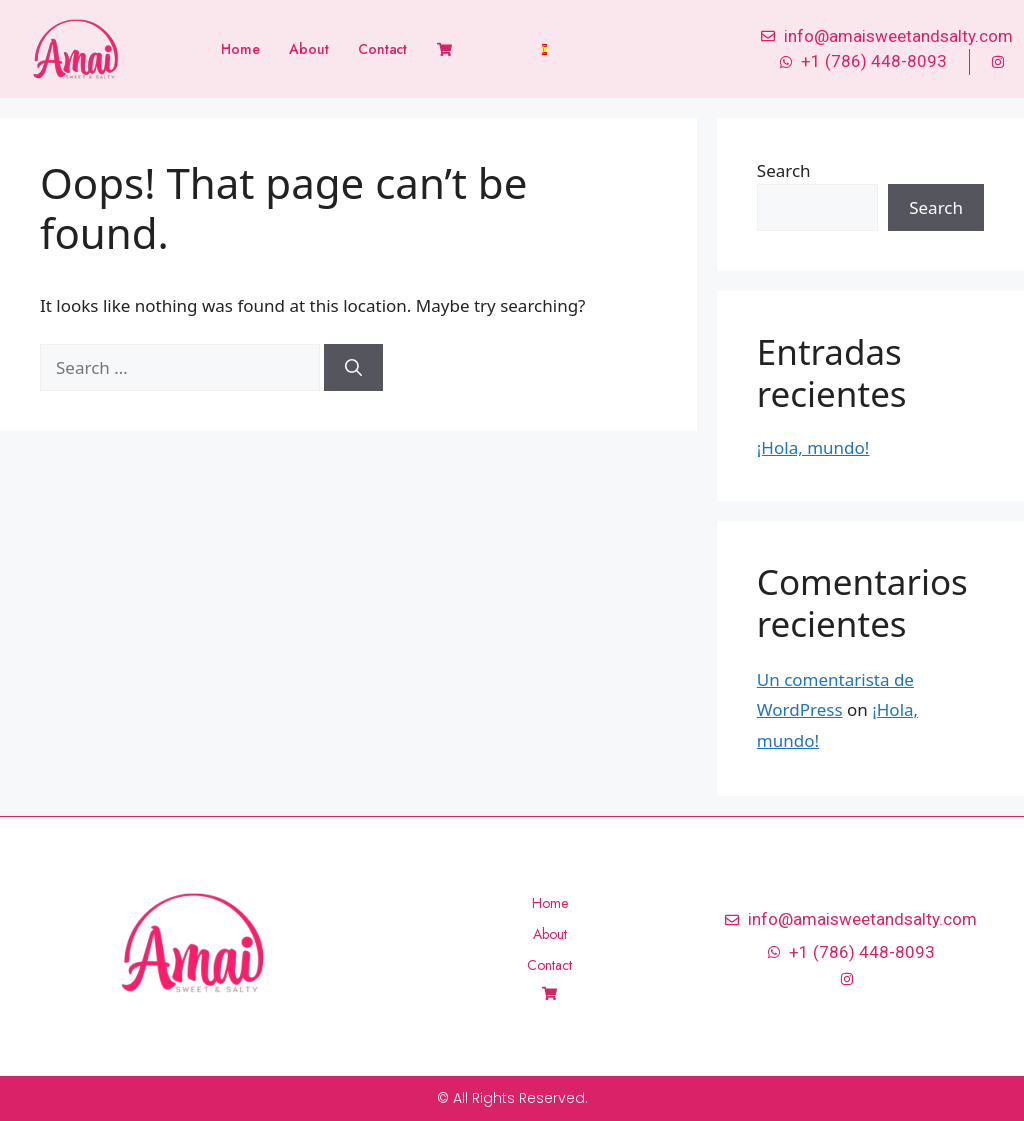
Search (784, 170)
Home (240, 49)
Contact (382, 49)
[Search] (353, 368)
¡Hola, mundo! (813, 447)
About (308, 49)
